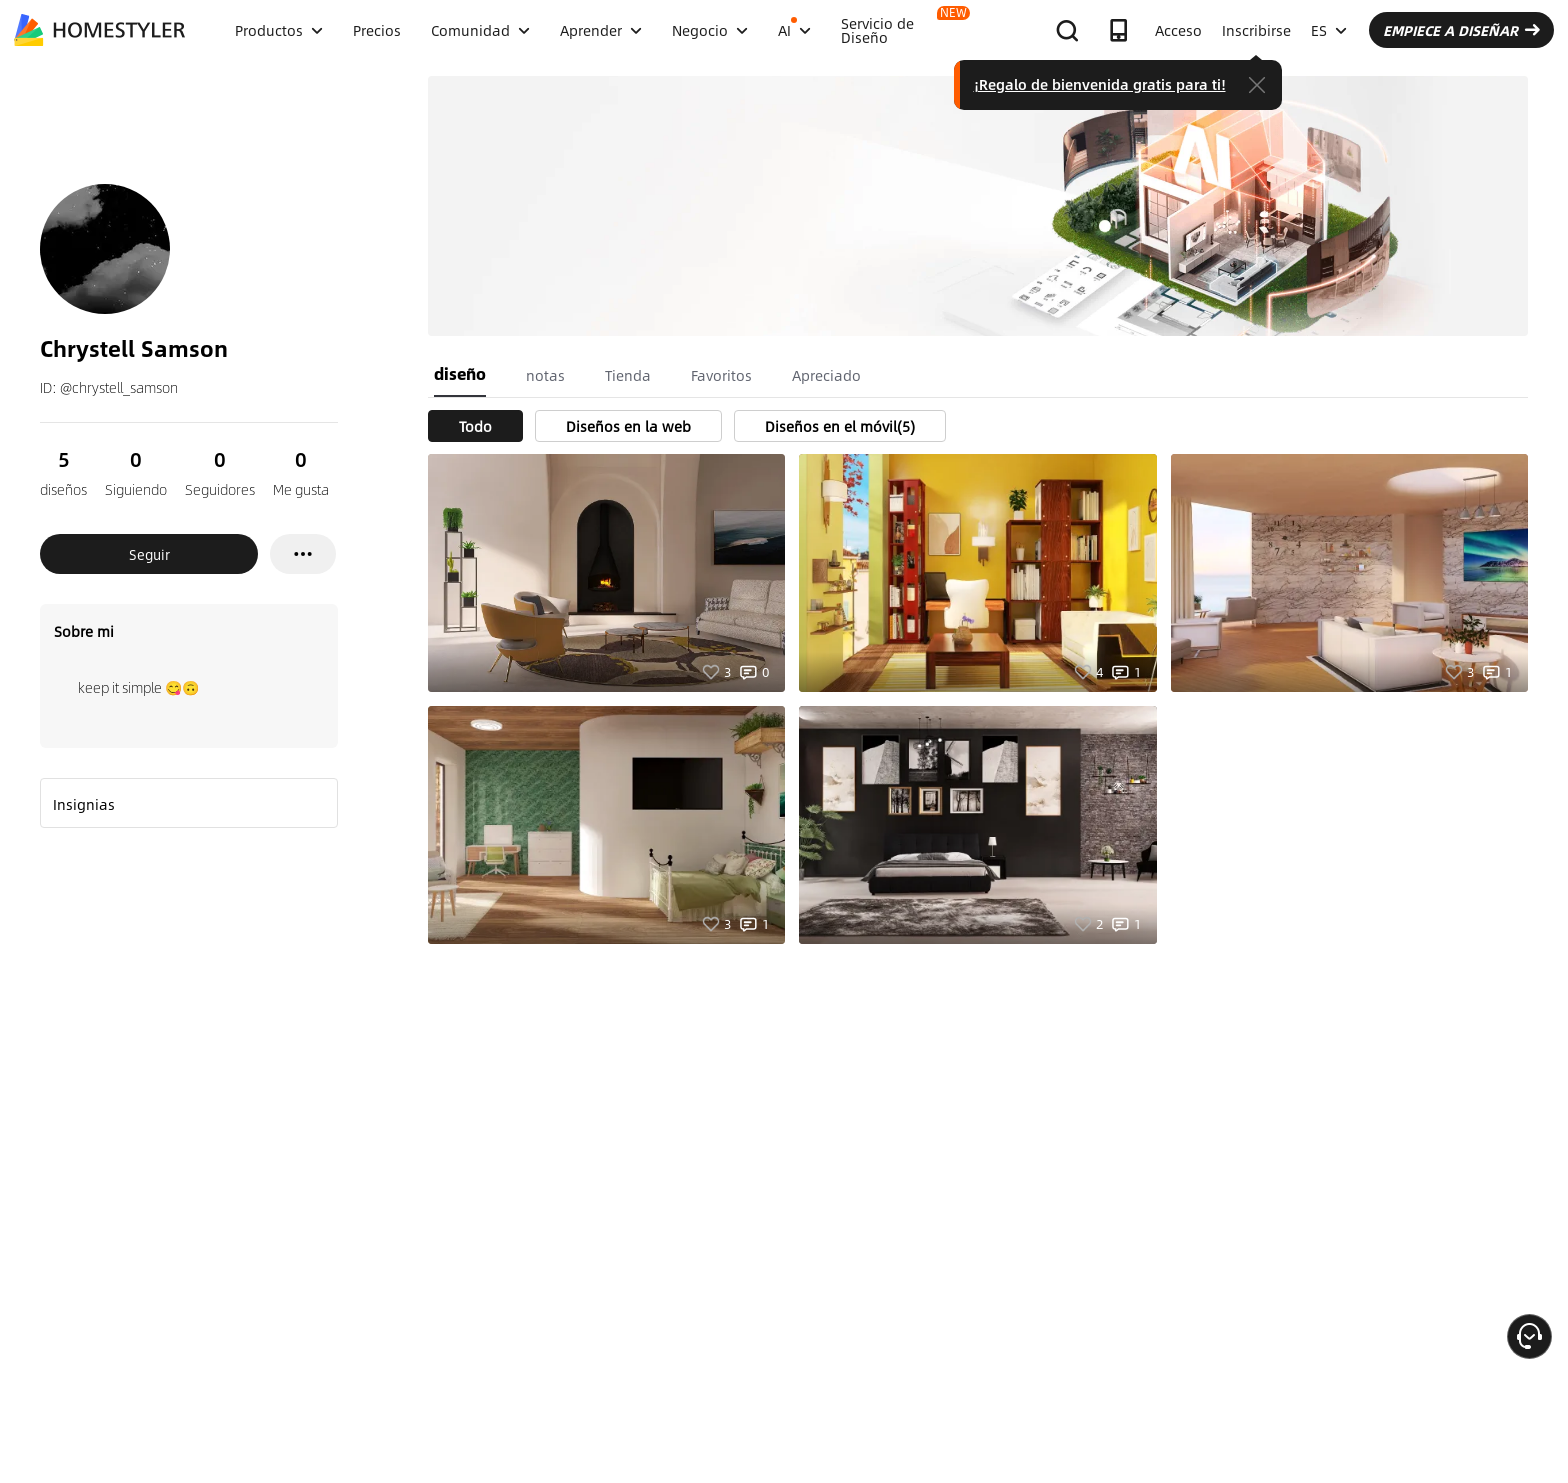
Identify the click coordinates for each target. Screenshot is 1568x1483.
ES (1329, 30)
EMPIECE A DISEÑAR (1461, 30)
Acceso (1178, 30)
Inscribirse (1256, 30)
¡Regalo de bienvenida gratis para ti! (1100, 84)
